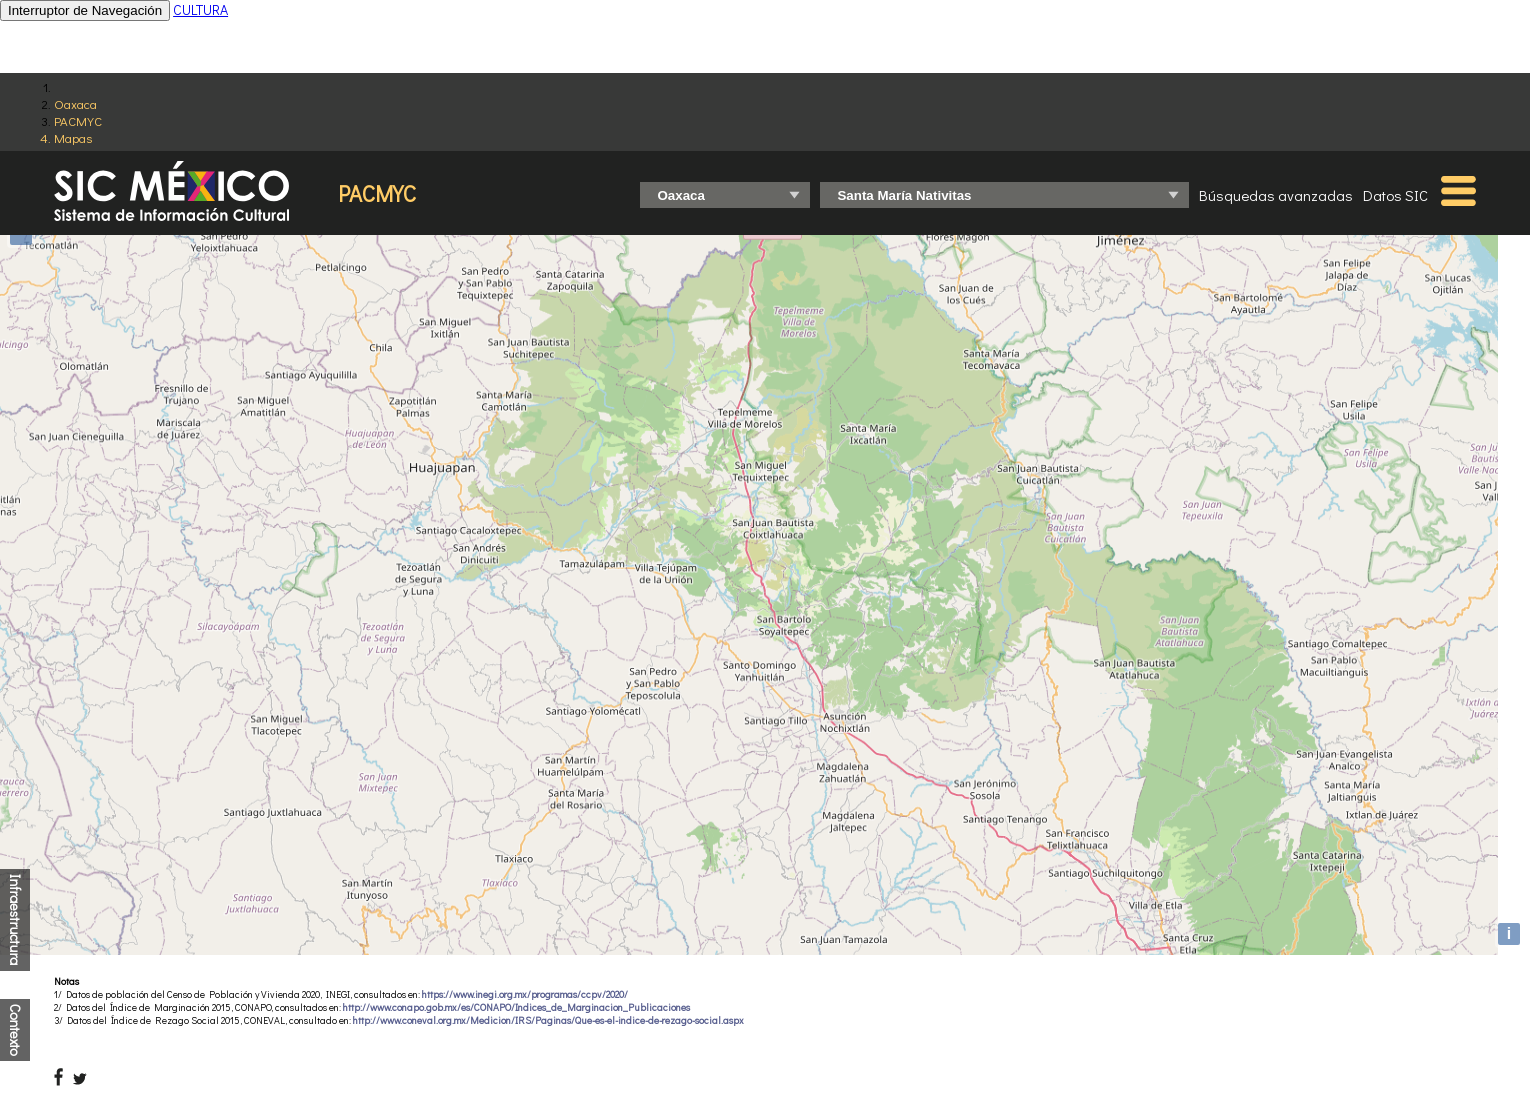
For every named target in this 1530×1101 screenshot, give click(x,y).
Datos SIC (1395, 195)
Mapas (73, 137)
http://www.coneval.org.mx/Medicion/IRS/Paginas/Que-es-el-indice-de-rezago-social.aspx (548, 1020)
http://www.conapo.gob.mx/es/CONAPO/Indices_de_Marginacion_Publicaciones (516, 1007)
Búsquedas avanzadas (1276, 195)
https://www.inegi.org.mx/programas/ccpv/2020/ (525, 994)
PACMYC (78, 120)
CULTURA (200, 9)
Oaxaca (75, 103)
